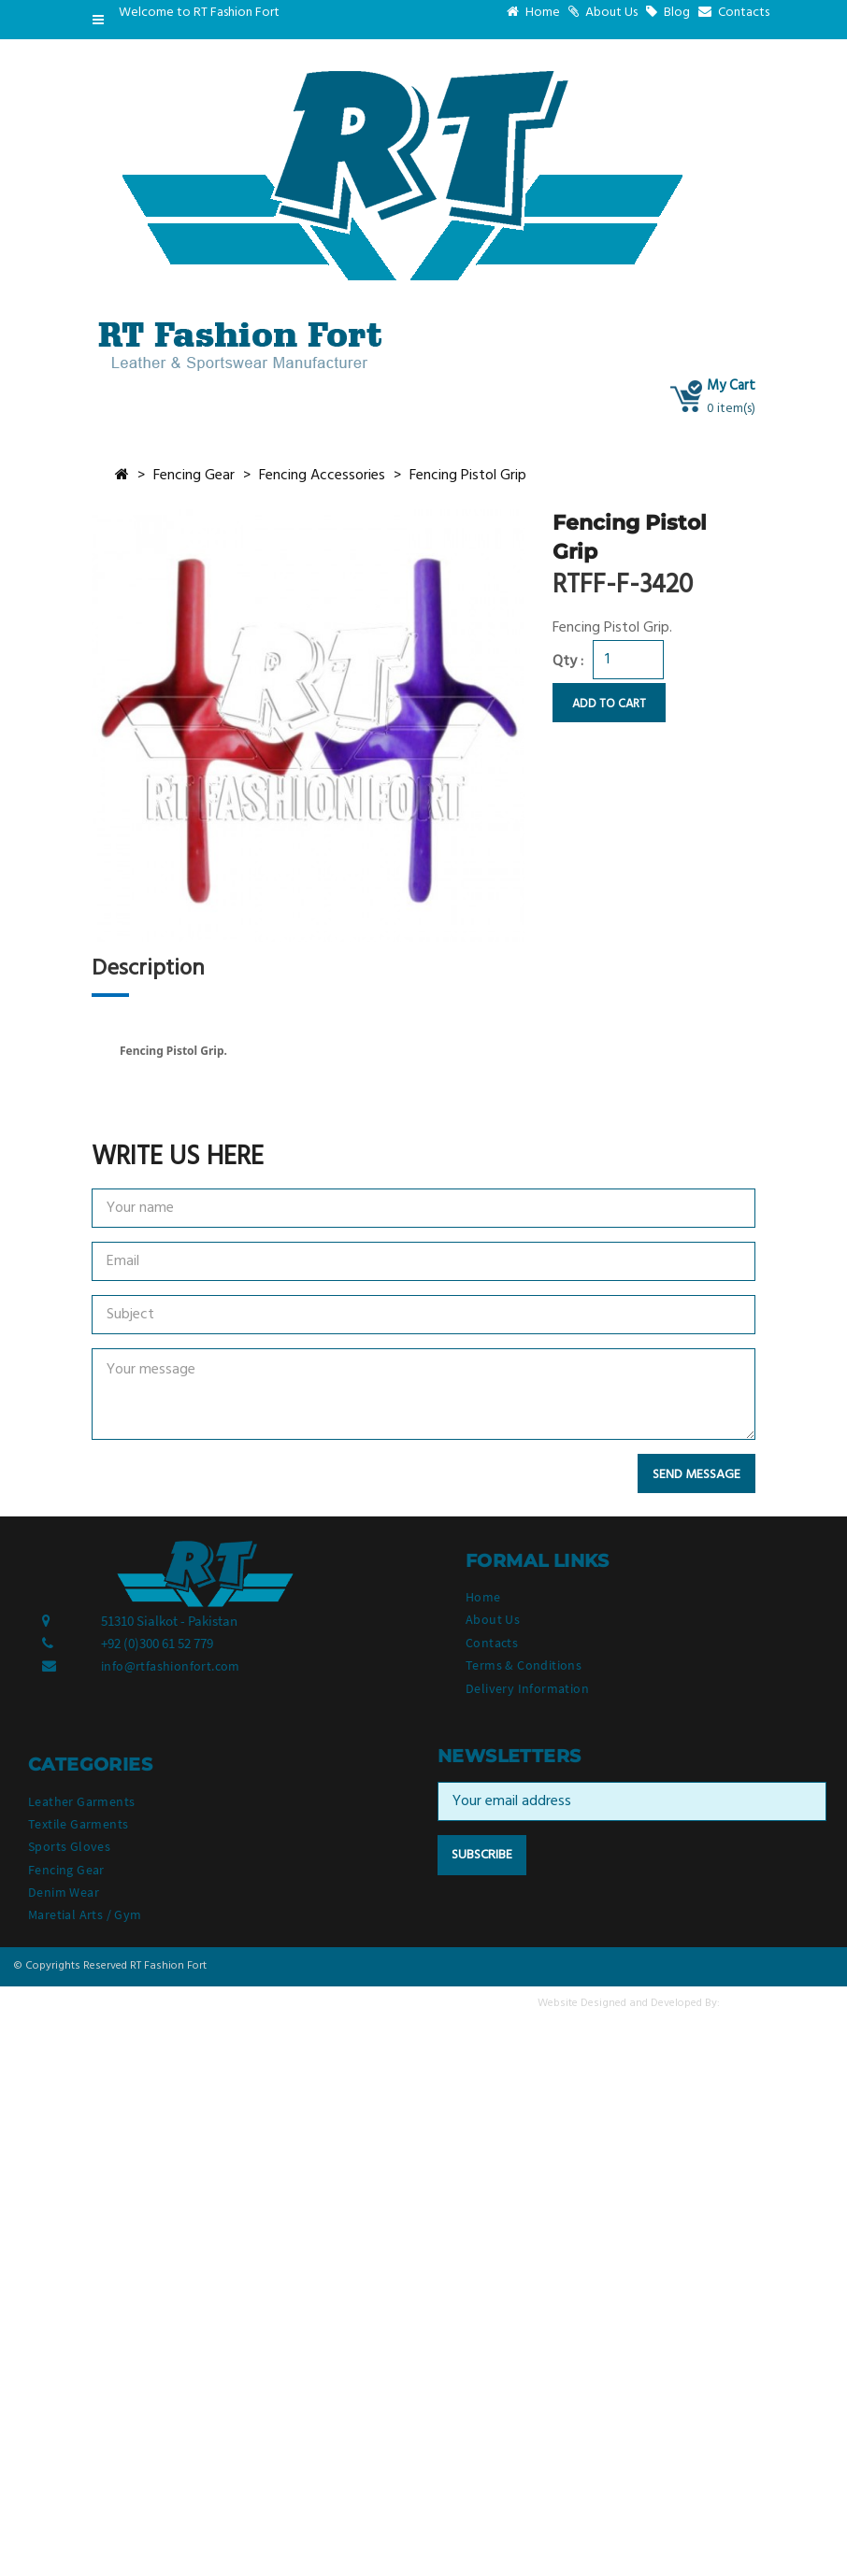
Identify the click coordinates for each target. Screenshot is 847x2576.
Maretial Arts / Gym (85, 1914)
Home (533, 12)
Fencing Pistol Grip (467, 475)
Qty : (568, 661)
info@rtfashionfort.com (170, 1666)
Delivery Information (527, 1688)
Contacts (733, 12)
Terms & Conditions (523, 1665)
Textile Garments (78, 1823)
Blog (668, 12)
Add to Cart (609, 704)
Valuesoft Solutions (778, 2003)
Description (148, 969)
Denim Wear (63, 1892)
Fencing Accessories (322, 475)
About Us (603, 12)
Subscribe (482, 1855)
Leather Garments (81, 1801)
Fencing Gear (194, 475)
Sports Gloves (69, 1846)
